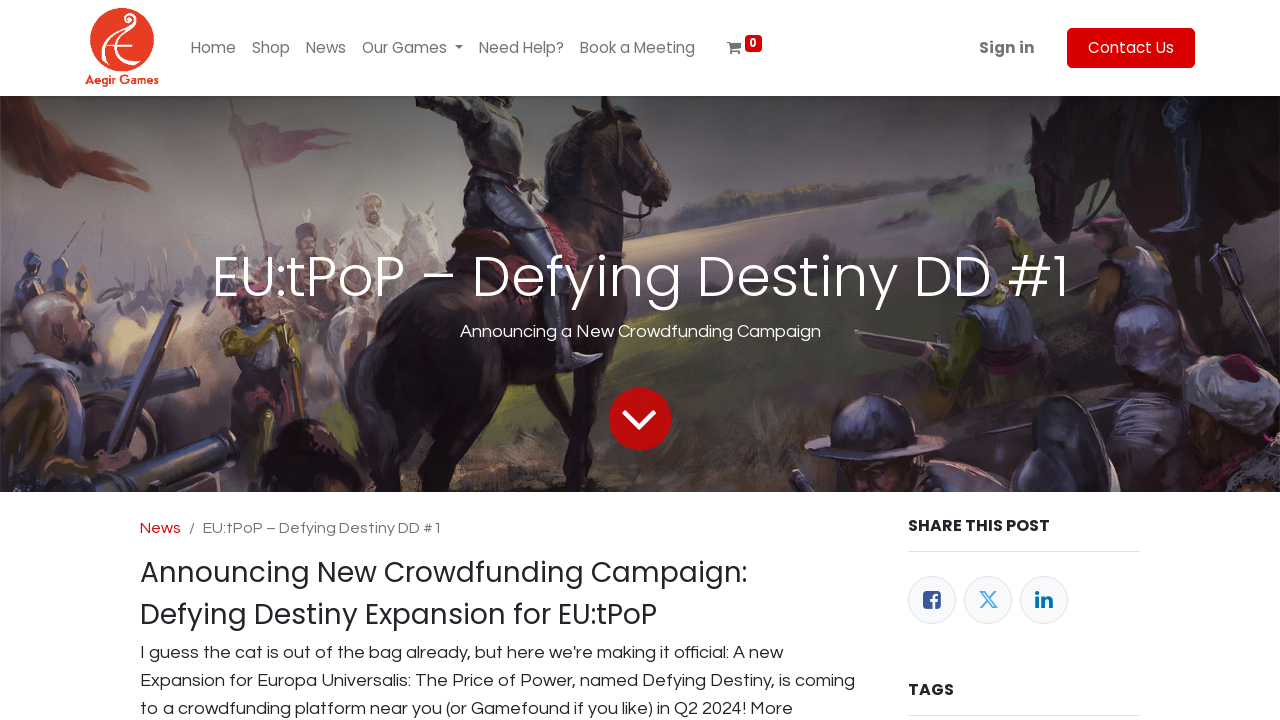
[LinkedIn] (1044, 600)
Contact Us (1131, 47)
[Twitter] (988, 600)
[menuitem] (213, 48)
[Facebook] (932, 600)
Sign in (1007, 47)
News (160, 528)
